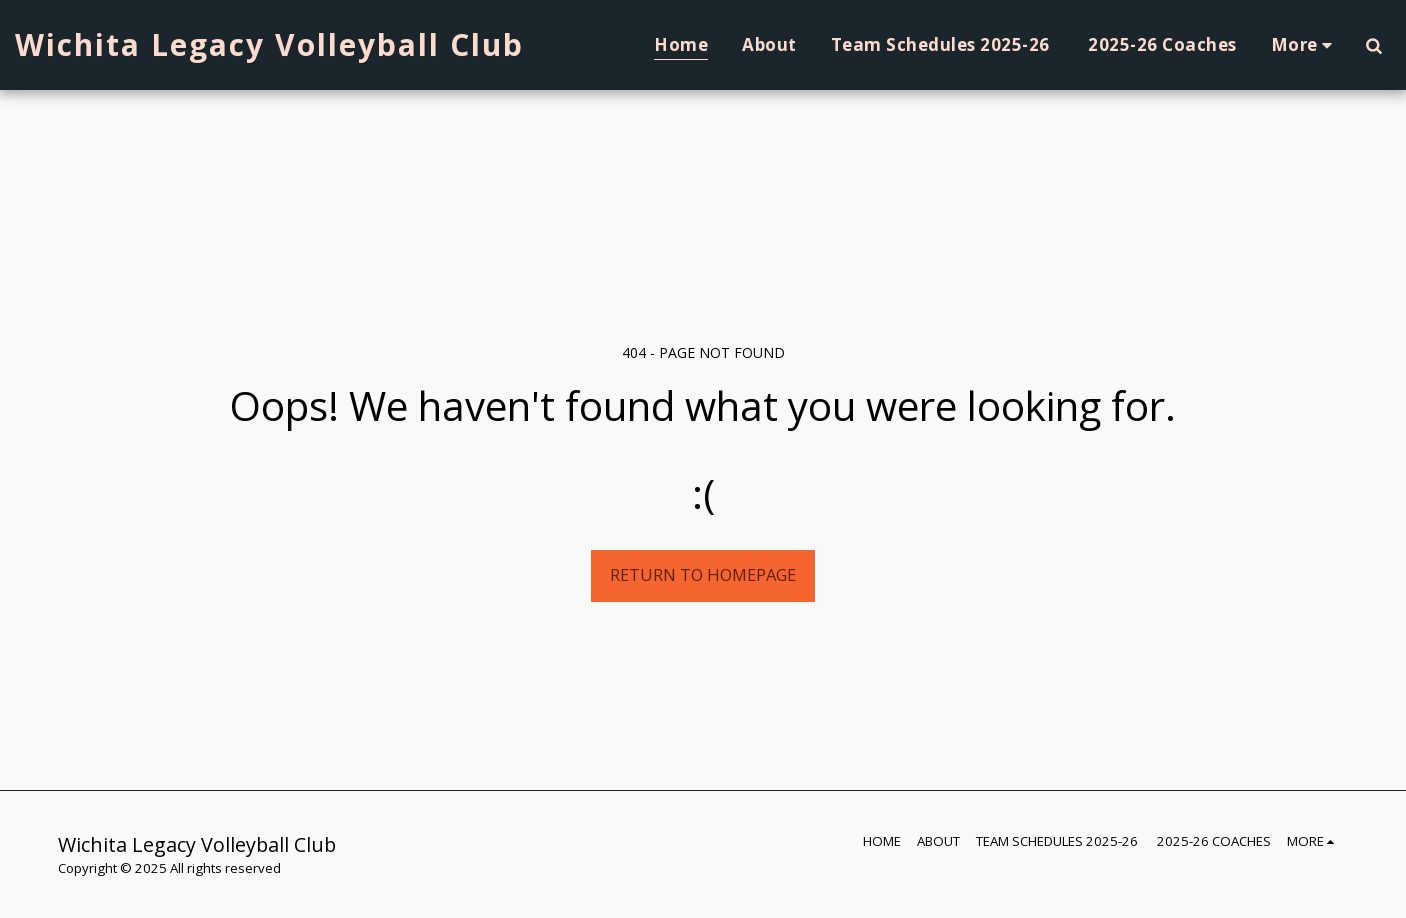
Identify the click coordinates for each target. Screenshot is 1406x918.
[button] (1373, 45)
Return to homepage (703, 574)
